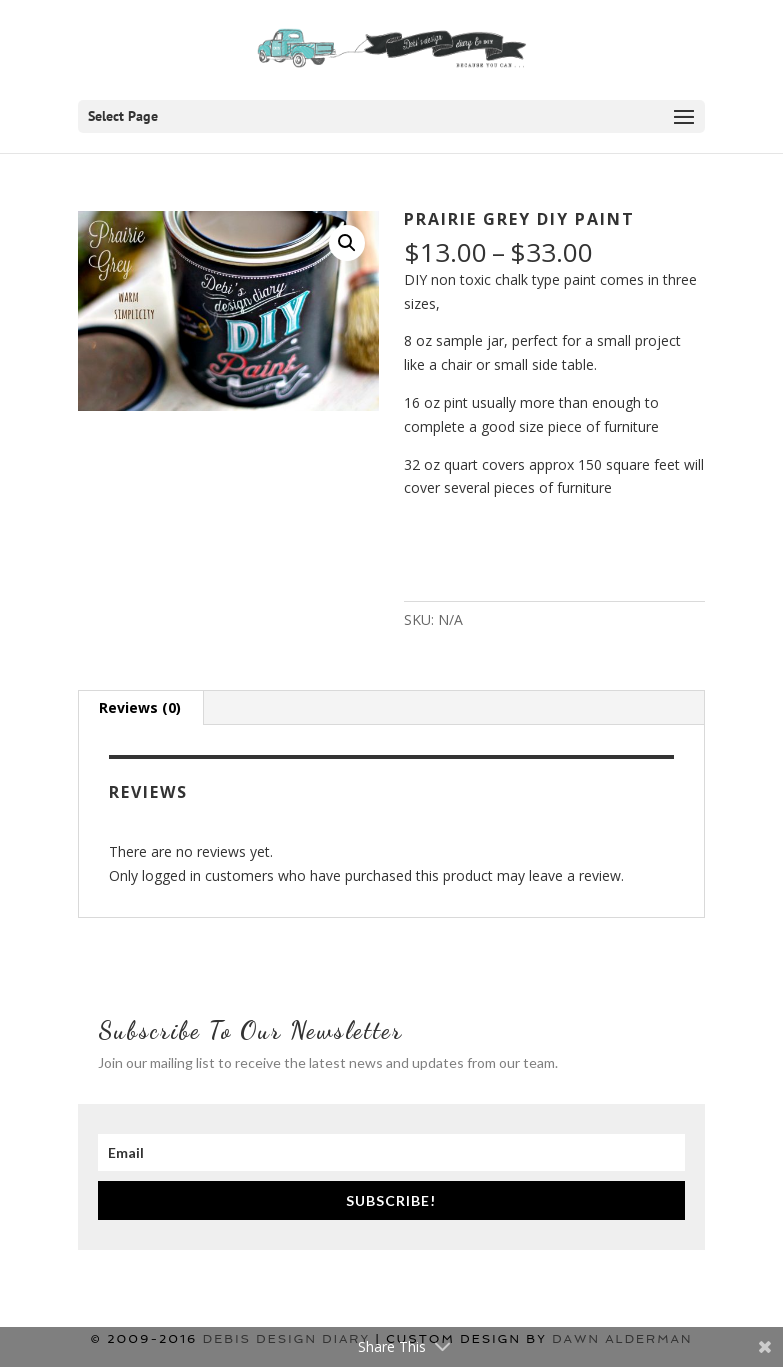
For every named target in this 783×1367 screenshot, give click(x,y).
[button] (347, 243)
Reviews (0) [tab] (140, 707)
